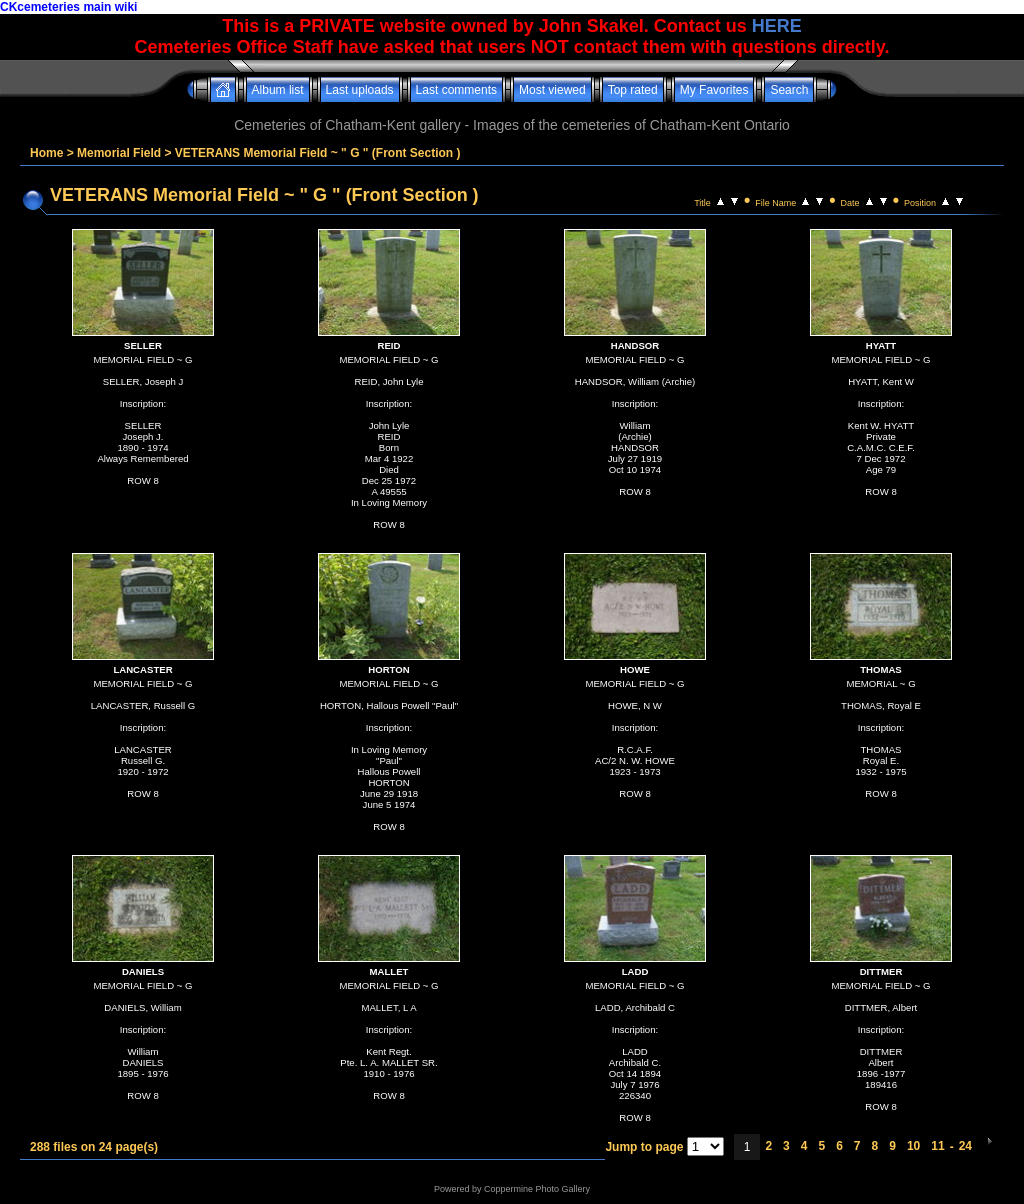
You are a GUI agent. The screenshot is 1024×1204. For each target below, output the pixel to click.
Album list (278, 90)
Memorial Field (119, 153)
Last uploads (360, 90)
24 (965, 1146)
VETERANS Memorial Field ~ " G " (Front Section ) (318, 153)
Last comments (456, 90)
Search (789, 90)
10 (913, 1146)
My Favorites (714, 90)
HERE (777, 26)
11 (937, 1146)
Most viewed (552, 90)
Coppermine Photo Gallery (537, 1189)
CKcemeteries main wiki (68, 7)
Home (46, 153)
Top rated (633, 90)
